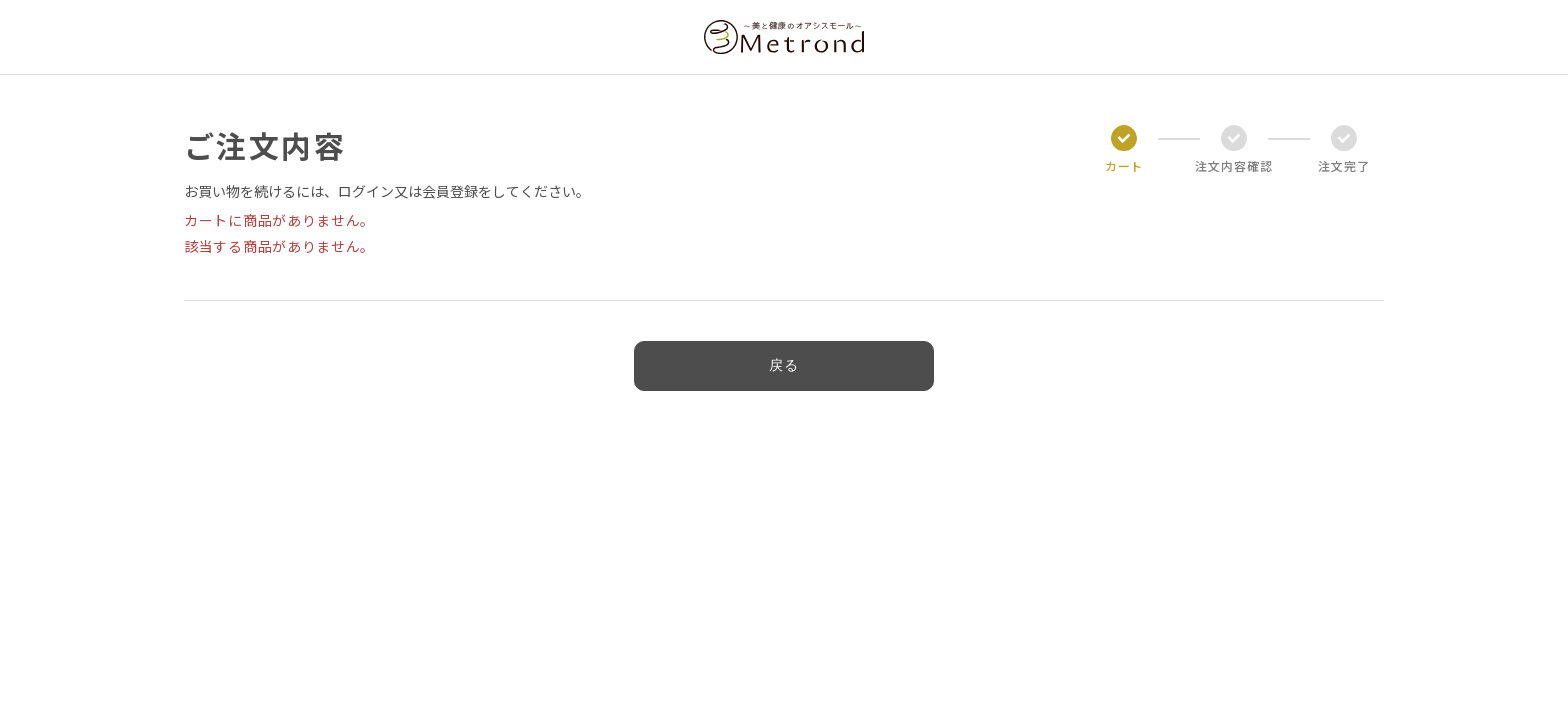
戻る (783, 365)
